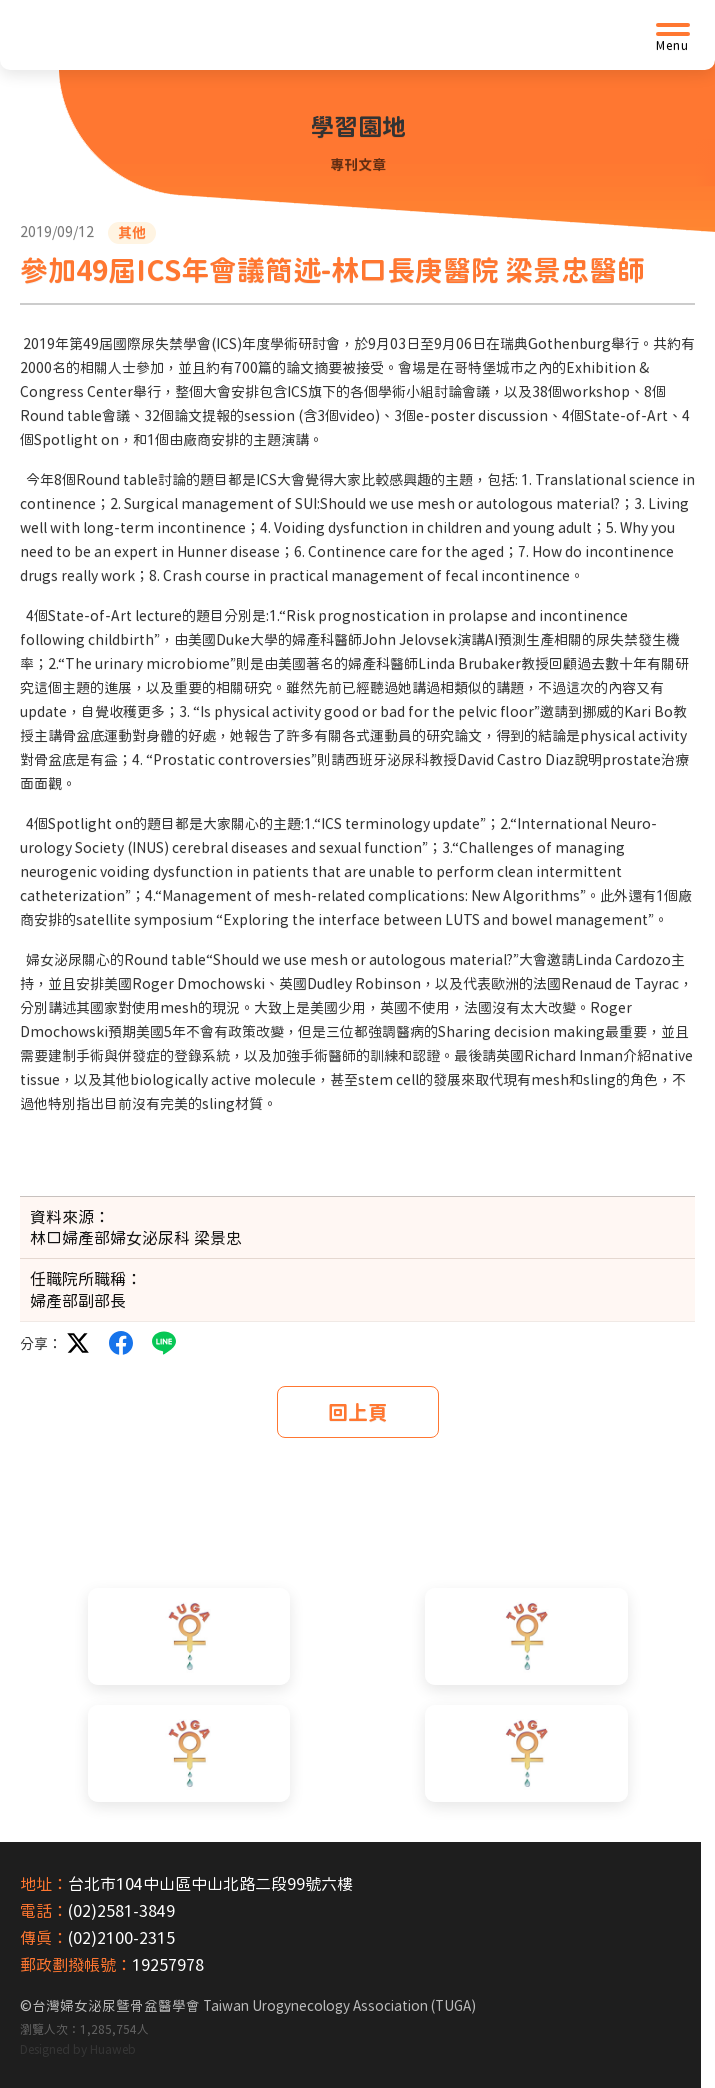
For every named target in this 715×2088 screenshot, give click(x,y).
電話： (44, 1911)
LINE (164, 1343)
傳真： (44, 1938)
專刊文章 (358, 165)
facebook (121, 1343)
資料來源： (70, 1217)
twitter (78, 1343)
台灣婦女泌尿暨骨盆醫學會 (254, 2006)
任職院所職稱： (86, 1279)
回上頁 (358, 1412)
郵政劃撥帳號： (76, 1965)
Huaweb (113, 2049)
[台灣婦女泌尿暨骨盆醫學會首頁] (175, 35)
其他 (132, 233)
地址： (44, 1884)
